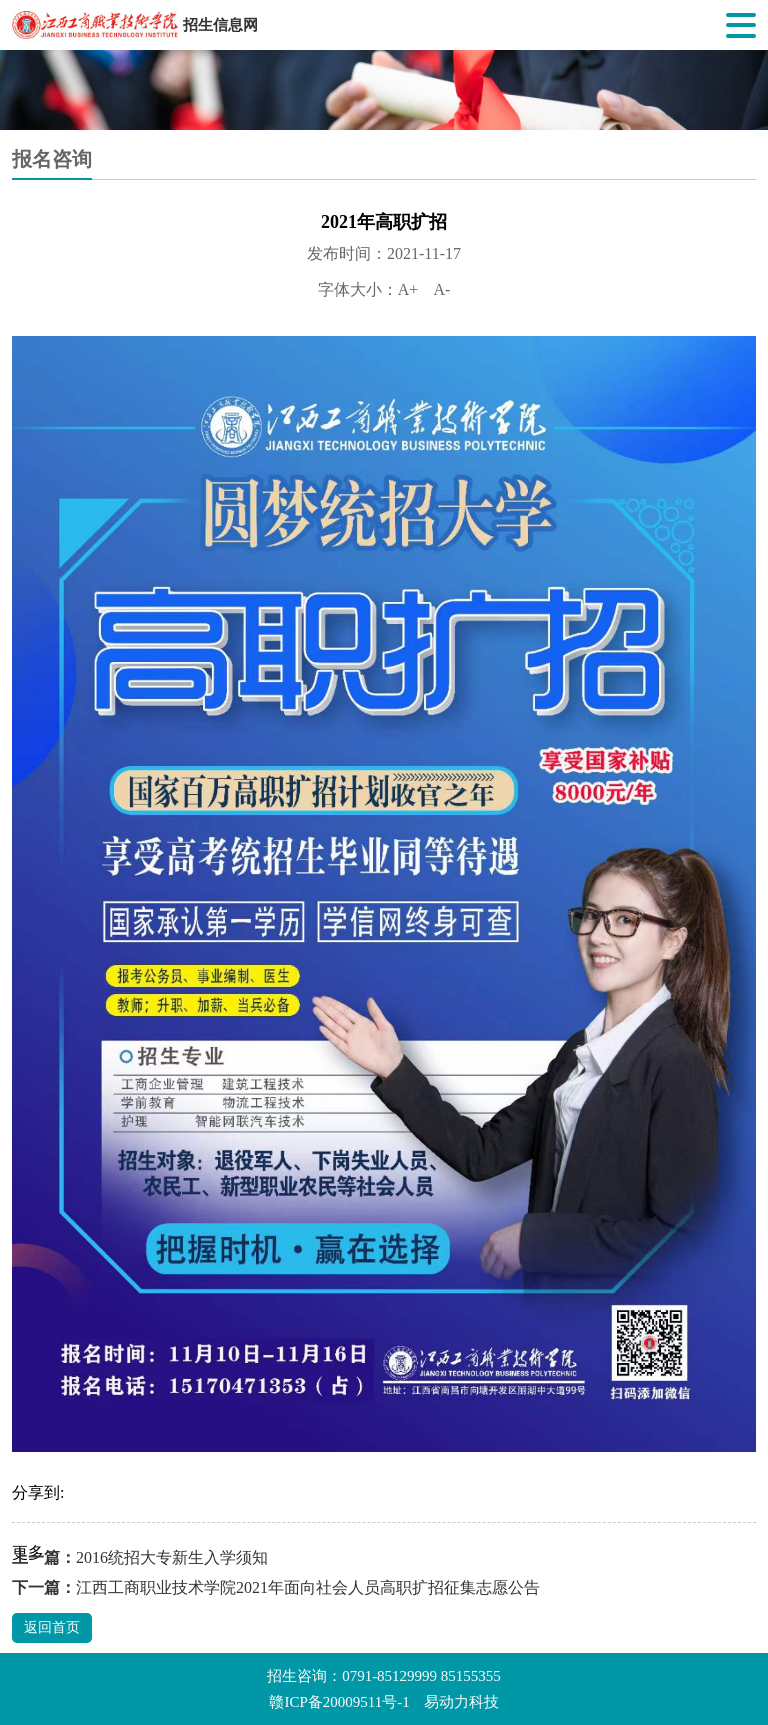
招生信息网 (220, 25)
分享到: (38, 1492)
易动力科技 (461, 1702)
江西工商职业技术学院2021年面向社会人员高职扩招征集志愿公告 (308, 1587)
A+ (408, 289)
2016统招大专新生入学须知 (172, 1557)
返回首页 (52, 1627)
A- (441, 289)
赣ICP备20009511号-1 (339, 1702)
